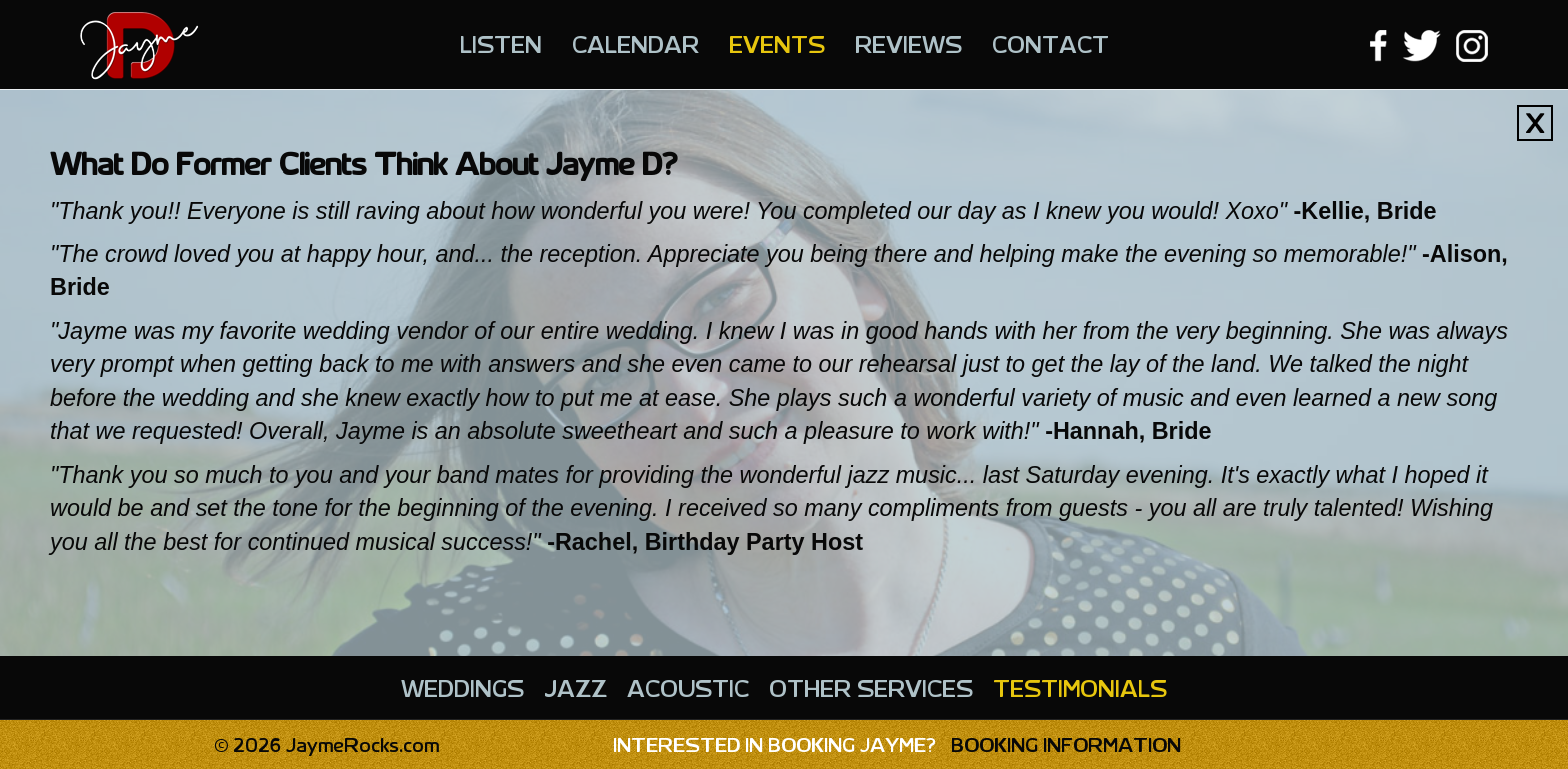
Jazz (575, 687)
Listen (501, 43)
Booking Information (897, 743)
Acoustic (688, 687)
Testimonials (1080, 687)
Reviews (908, 43)
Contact (1050, 43)
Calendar (635, 43)
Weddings (462, 687)
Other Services (871, 687)
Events (777, 43)
